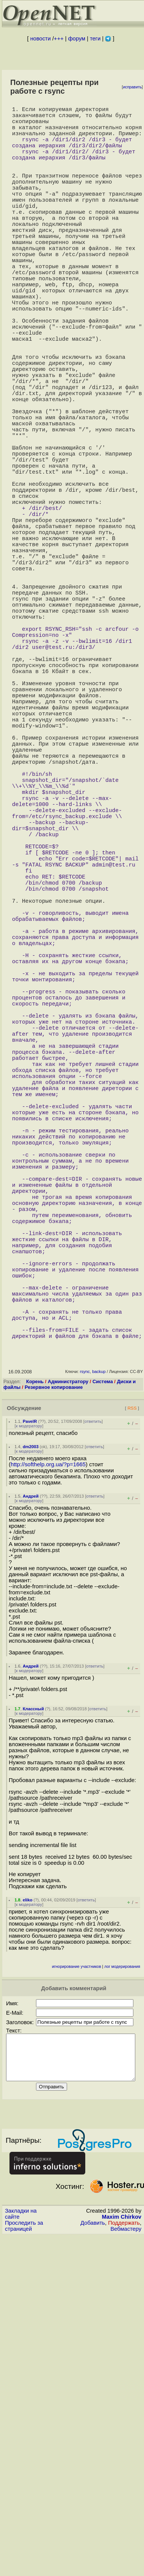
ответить (93, 1729)
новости (40, 39)
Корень (35, 1690)
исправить (132, 87)
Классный (33, 2017)
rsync (85, 1679)
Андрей (31, 1804)
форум (76, 39)
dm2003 (31, 1755)
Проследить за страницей (24, 2543)
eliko (28, 2208)
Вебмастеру (126, 2546)
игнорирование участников (76, 2275)
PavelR (30, 1729)
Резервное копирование (54, 1695)
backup (98, 1679)
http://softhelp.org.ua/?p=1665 (48, 1773)
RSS (131, 1716)
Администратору (68, 1690)
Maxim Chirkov (121, 2534)
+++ (59, 39)
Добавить (92, 2540)
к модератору (29, 1734)
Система (102, 1690)
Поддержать (124, 2540)
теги (95, 39)
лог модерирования (122, 2275)
